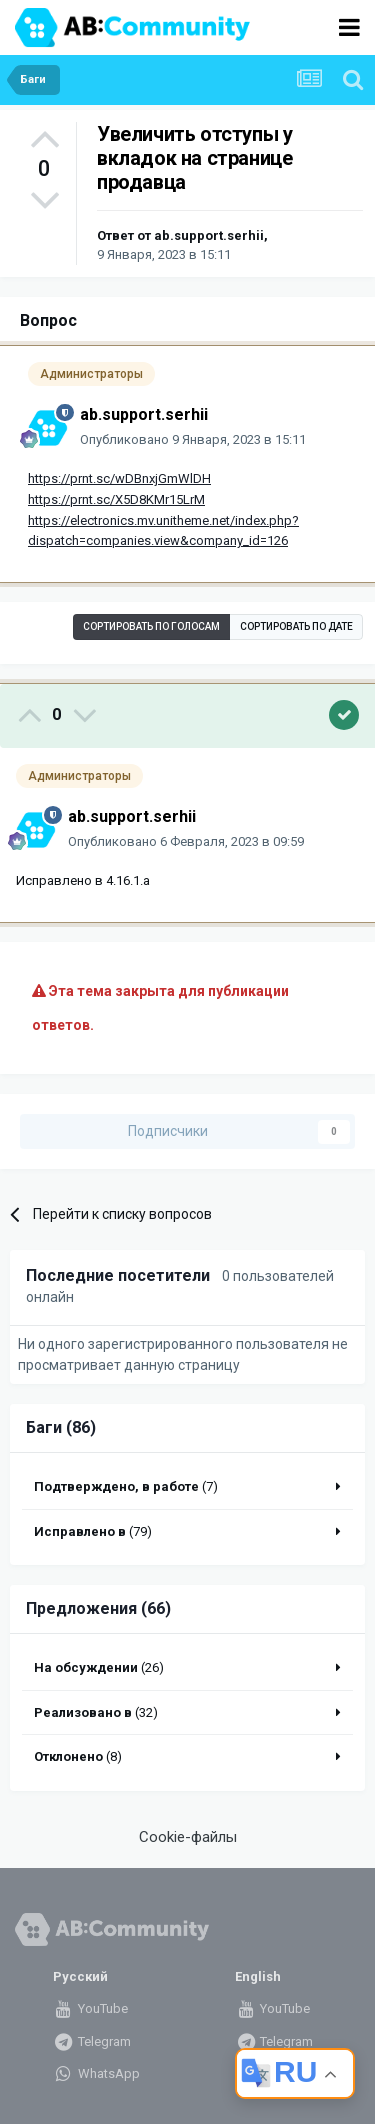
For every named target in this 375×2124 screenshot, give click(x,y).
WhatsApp (96, 2073)
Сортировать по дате (296, 626)
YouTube (90, 2008)
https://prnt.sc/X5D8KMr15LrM (116, 499)
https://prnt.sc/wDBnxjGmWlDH (119, 478)
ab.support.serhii (209, 235)
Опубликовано (193, 439)
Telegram (92, 2041)
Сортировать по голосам (151, 626)
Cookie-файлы (188, 1837)
